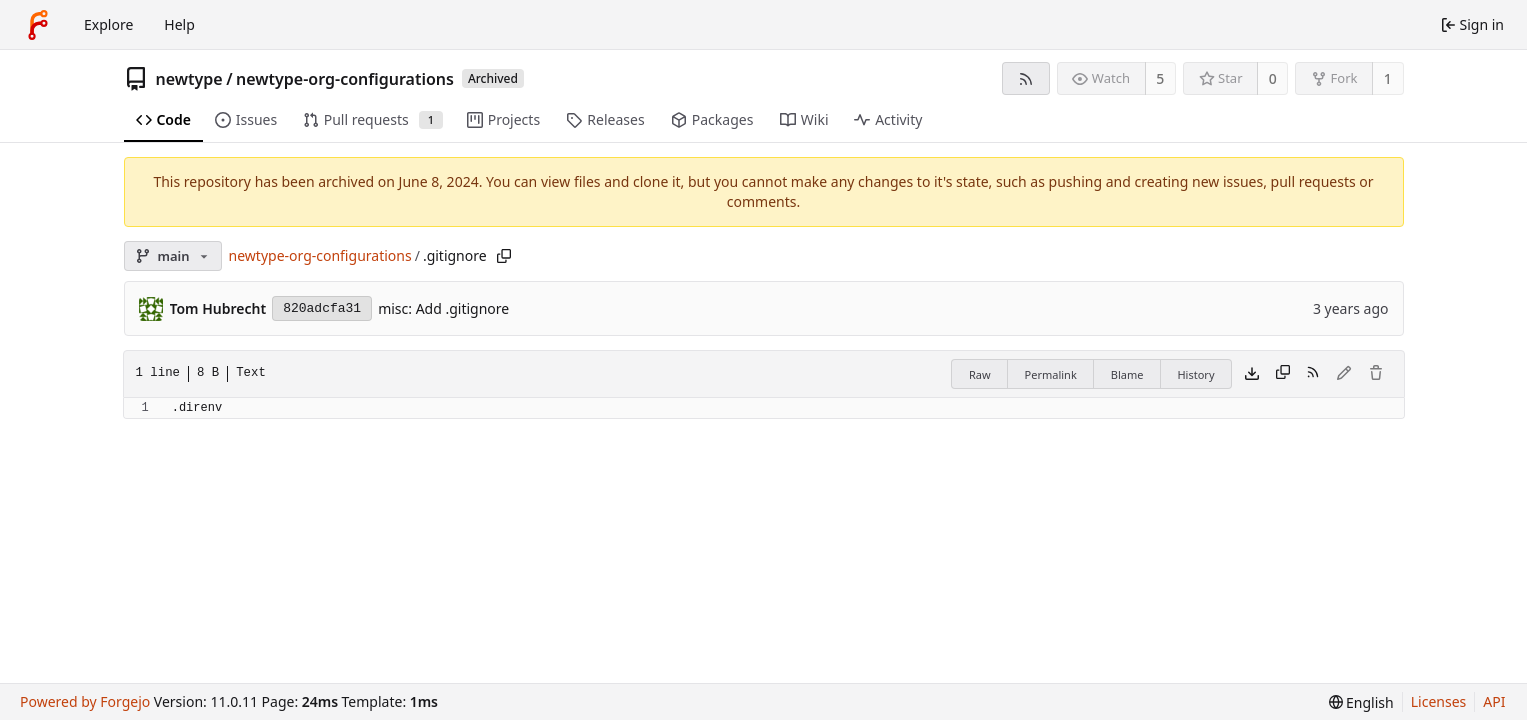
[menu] (1361, 702)
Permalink (1051, 374)
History (1195, 374)
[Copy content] (1283, 374)
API (1494, 701)
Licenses (1439, 701)
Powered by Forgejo (85, 701)
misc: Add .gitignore (443, 308)
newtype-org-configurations (345, 79)
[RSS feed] (1025, 78)
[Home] (38, 25)
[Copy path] (504, 256)
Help (179, 24)
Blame (1127, 374)
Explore (108, 24)
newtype (189, 79)
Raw (980, 374)
